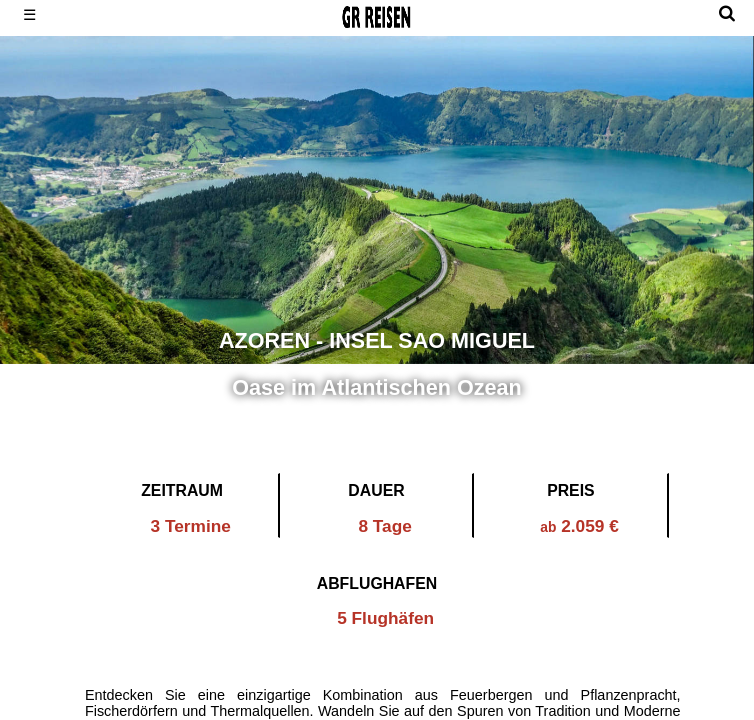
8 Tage (384, 526)
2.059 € (579, 526)
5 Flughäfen (385, 618)
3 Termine (191, 526)
